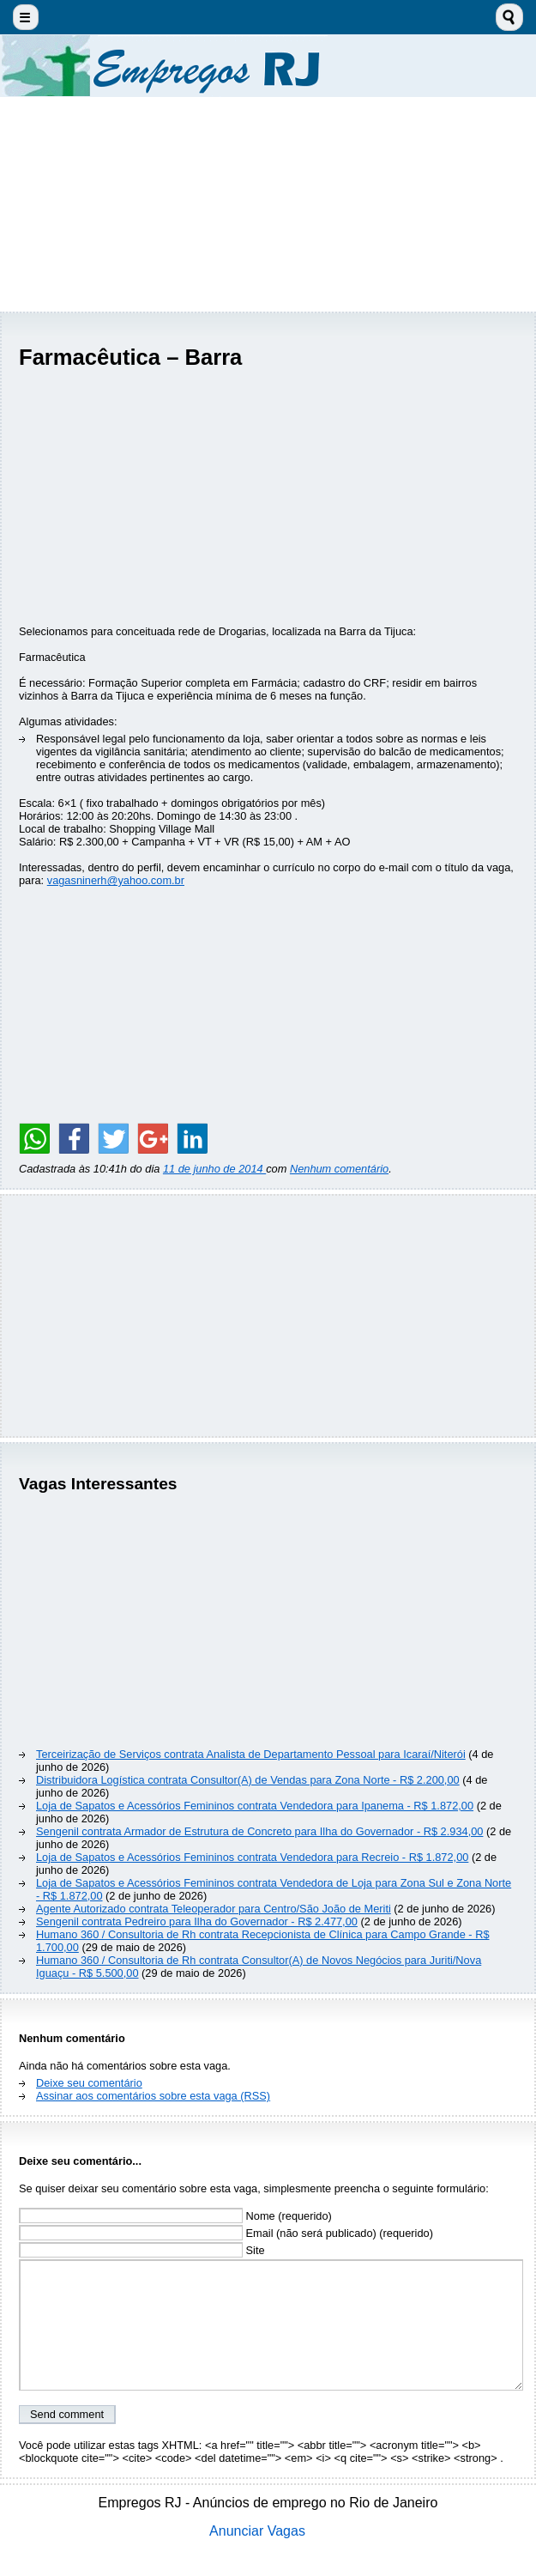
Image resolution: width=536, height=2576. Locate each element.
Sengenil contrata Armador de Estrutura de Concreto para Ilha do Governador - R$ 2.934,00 (259, 1831)
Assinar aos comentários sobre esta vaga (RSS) (153, 2095)
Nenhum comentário (339, 1168)
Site (142, 2250)
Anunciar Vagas (257, 2531)
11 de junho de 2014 (214, 1168)
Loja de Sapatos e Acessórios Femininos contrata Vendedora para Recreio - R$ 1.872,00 (252, 1857)
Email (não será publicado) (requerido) (226, 2233)
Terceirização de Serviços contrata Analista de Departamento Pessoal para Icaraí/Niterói (251, 1754)
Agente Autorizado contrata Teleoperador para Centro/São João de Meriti (213, 1908)
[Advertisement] (268, 204)
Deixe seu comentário (89, 2082)
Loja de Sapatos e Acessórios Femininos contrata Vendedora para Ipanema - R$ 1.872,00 (254, 1805)
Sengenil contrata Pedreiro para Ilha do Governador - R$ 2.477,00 (197, 1921)
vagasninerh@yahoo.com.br (115, 880)
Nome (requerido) (175, 2215)
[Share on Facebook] (73, 1138)
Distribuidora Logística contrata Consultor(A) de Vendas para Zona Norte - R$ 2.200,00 (248, 1779)
